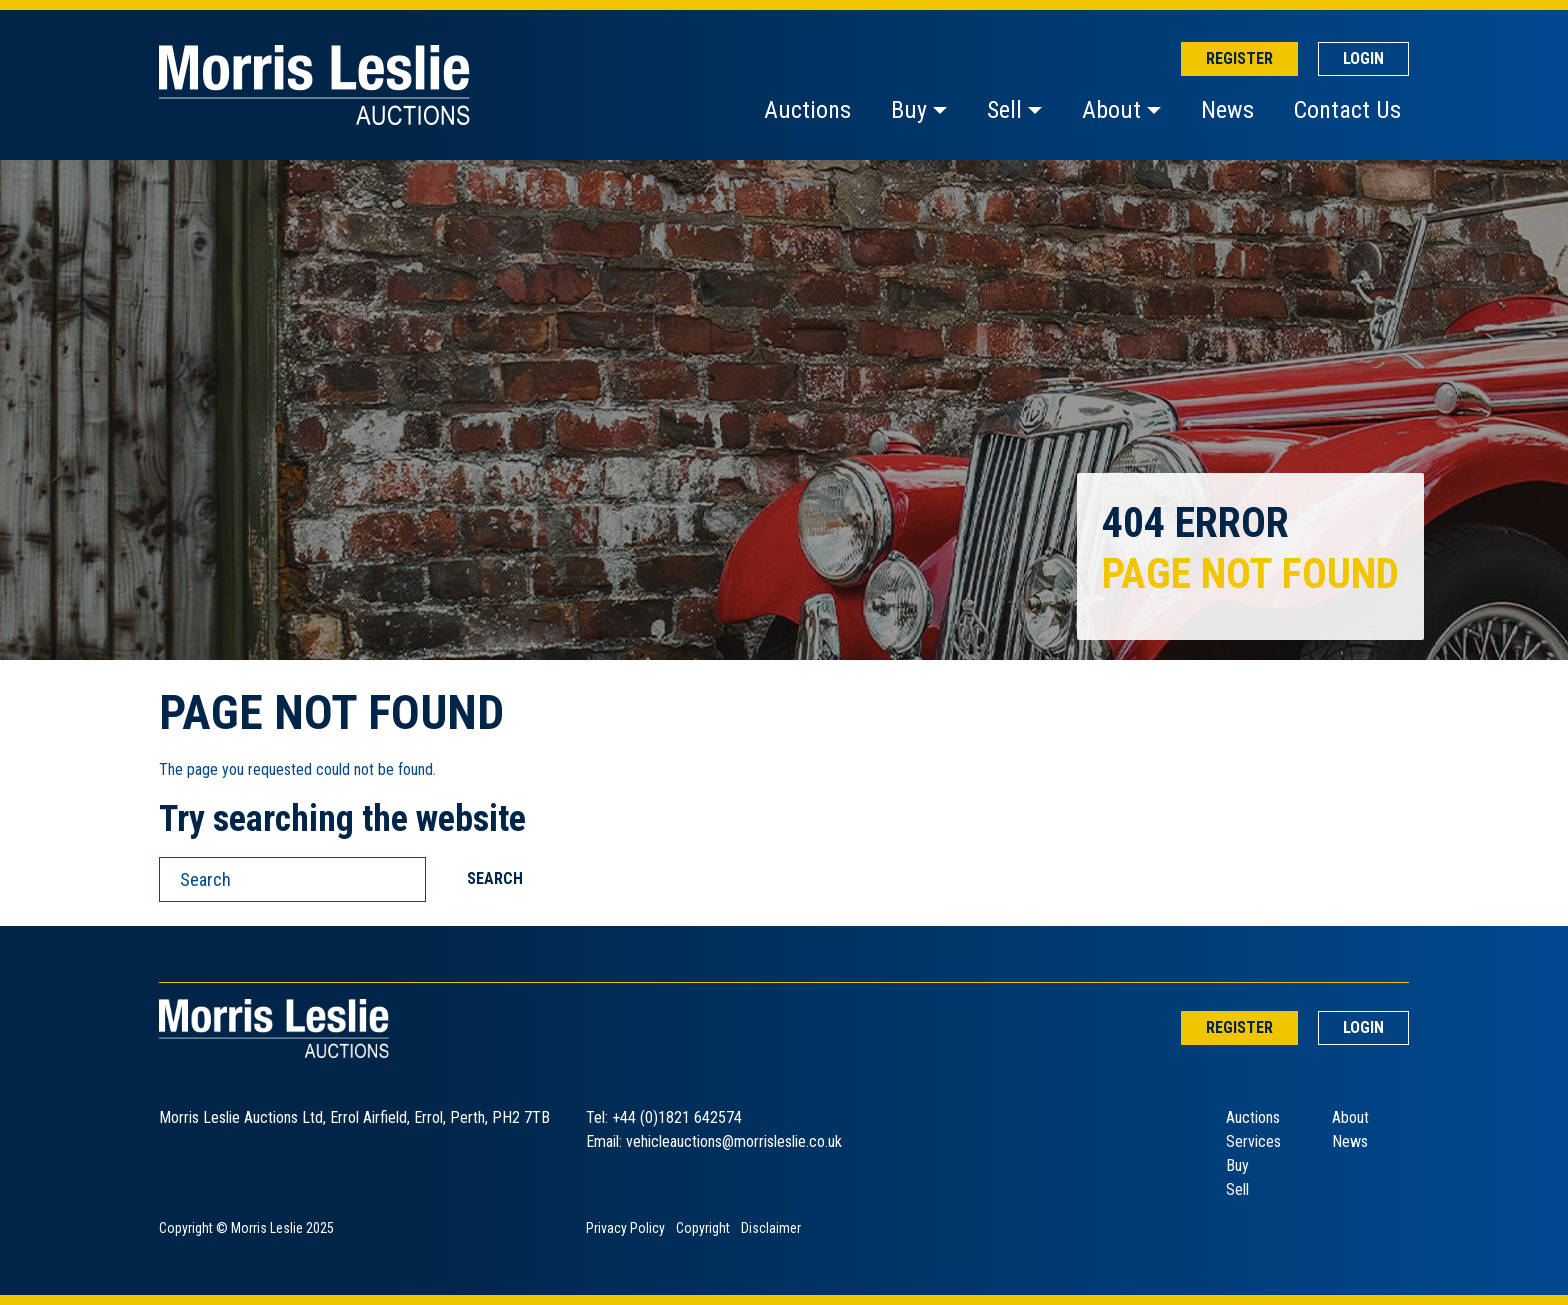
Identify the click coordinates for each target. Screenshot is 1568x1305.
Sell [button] (1004, 110)
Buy (1237, 1165)
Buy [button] (909, 110)
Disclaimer (771, 1228)
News (1227, 110)
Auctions (807, 110)
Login (1363, 58)
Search (495, 878)
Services (1253, 1141)
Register (1239, 58)
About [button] (1111, 110)
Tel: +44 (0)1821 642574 (664, 1117)
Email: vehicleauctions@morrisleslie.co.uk (714, 1141)
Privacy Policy (625, 1228)
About (1350, 1117)
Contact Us (1347, 110)
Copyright (703, 1228)
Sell (1237, 1189)
